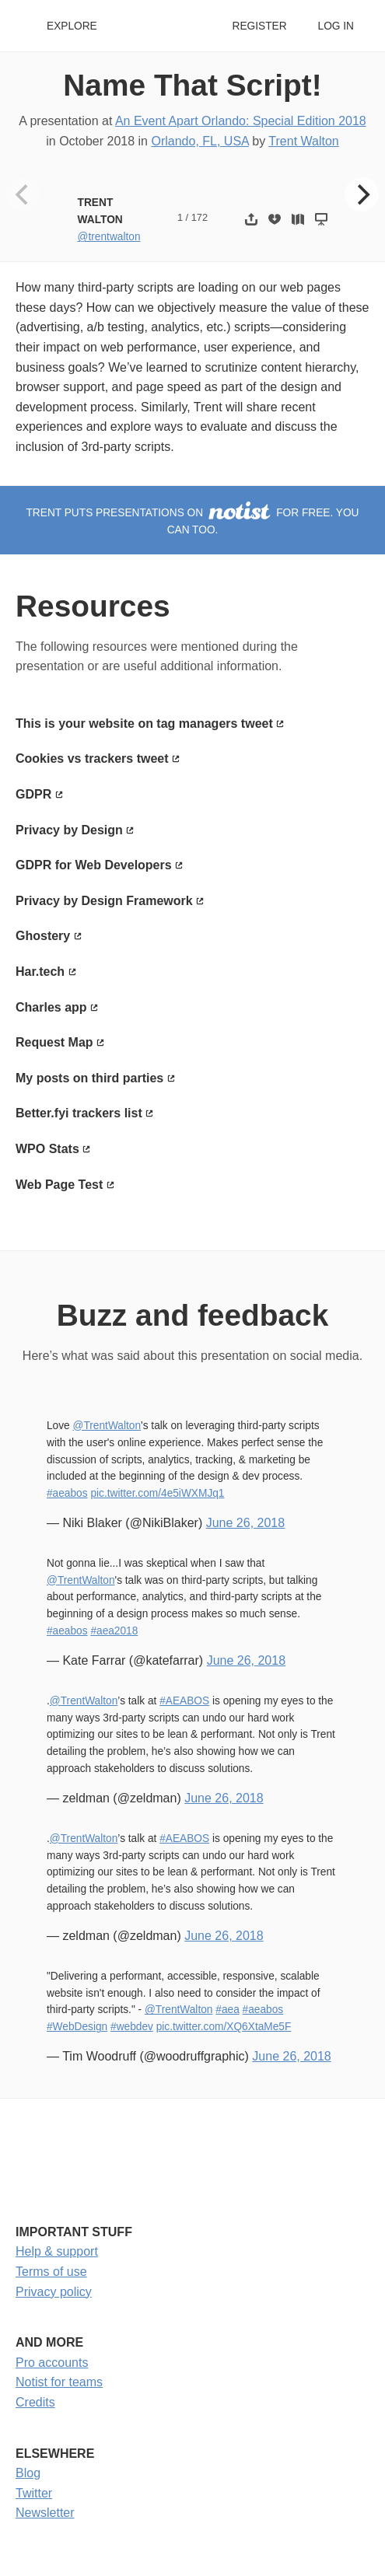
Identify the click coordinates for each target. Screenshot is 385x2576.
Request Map (54, 1042)
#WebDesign (77, 2026)
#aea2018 (114, 1631)
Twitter (34, 2493)
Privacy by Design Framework (104, 900)
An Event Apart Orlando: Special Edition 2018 (240, 121)
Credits (35, 2402)
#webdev (131, 2026)
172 (199, 217)
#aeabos (67, 1493)
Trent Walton (303, 141)
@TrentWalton (107, 1425)
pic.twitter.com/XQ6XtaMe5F (224, 2026)
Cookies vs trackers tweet (92, 758)
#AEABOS (184, 1701)
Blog (28, 2473)
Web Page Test (59, 1184)
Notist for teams (59, 2382)
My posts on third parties (89, 1078)
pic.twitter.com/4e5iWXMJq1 (157, 1493)
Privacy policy (54, 2291)
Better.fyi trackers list (79, 1113)
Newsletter (45, 2512)
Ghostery (43, 935)
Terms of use (51, 2271)
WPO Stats (47, 1148)
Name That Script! (192, 85)
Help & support (57, 2251)
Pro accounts (52, 2362)
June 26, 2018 (245, 1522)
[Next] (362, 194)
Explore (72, 26)
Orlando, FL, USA (199, 141)
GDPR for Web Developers (94, 865)
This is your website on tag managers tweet (144, 723)
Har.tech (40, 971)
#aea (227, 2009)
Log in (336, 26)
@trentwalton (109, 237)
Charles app (51, 1007)
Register (259, 26)
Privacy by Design (69, 830)
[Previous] (23, 194)
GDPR (33, 794)
